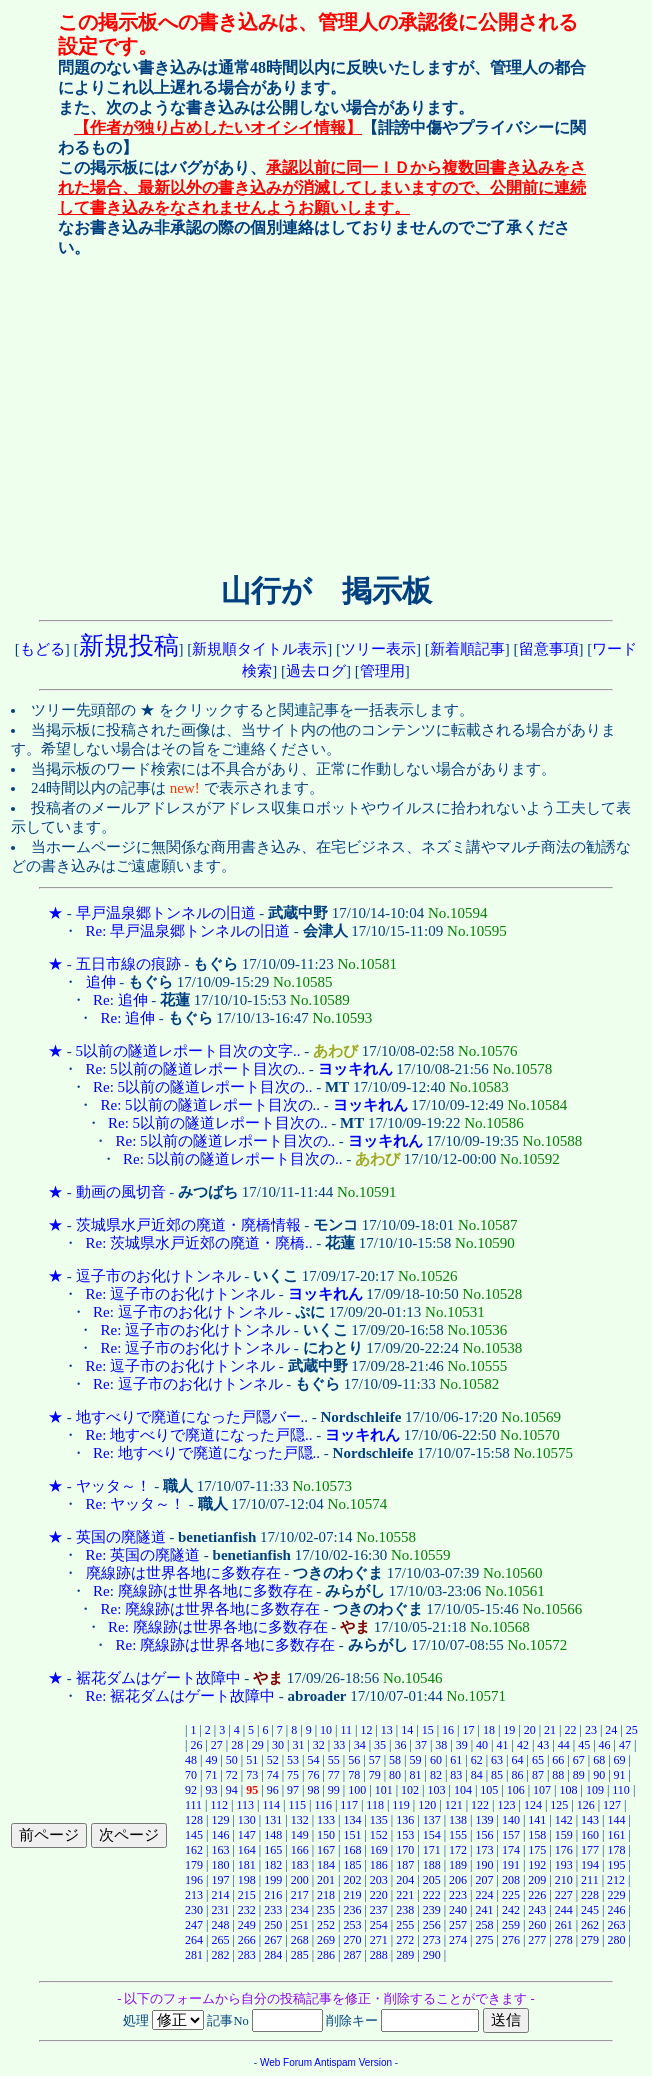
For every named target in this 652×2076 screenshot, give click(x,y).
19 (509, 1730)
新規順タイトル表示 (259, 649)
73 (252, 1775)
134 (352, 1820)
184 (326, 1865)
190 (484, 1865)
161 (617, 1835)
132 (300, 1820)
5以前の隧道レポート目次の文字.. (188, 1051)
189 (458, 1865)
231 (220, 1910)
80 (395, 1775)
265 (220, 1940)
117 (349, 1805)
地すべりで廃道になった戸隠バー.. (192, 1417)
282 (220, 1955)
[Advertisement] (179, 411)
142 (564, 1820)
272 (405, 1940)
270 (352, 1940)
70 (191, 1775)
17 (468, 1730)
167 (326, 1850)
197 (220, 1880)
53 (293, 1760)
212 (616, 1880)
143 (590, 1820)
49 (211, 1760)
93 (211, 1790)
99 (334, 1790)
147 (247, 1835)
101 (384, 1790)
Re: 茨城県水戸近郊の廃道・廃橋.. (199, 1243)
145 (194, 1835)
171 (432, 1850)
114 (271, 1805)
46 (605, 1745)
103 (436, 1790)
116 (323, 1805)
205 (432, 1880)
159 (564, 1835)
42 (523, 1745)
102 (410, 1790)
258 (484, 1925)
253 (352, 1925)
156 (484, 1835)
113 (245, 1805)
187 (405, 1865)
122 (480, 1805)
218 (326, 1895)
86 (518, 1775)
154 (432, 1835)
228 (590, 1895)
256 (432, 1925)
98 (313, 1790)
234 (300, 1910)
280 (617, 1940)
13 (387, 1730)
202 (352, 1880)
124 (533, 1805)
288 (379, 1955)
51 (252, 1760)
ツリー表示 (378, 649)
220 (379, 1895)
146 (220, 1835)
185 (352, 1865)
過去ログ (316, 671)
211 (590, 1880)
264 (194, 1940)
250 (273, 1925)
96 (273, 1790)
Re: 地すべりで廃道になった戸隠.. (199, 1435)
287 (352, 1955)
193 (564, 1865)
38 (441, 1745)
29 (258, 1745)
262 (590, 1925)
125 (559, 1805)
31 (298, 1745)
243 (537, 1910)
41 (503, 1745)
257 (458, 1925)
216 (273, 1895)
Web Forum (286, 2062)
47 (625, 1745)
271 (379, 1940)
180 (220, 1865)
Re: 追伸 (120, 1000)
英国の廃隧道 (121, 1537)
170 (405, 1850)
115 (297, 1805)
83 (456, 1775)
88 (558, 1775)
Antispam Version (353, 2062)
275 (484, 1940)
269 (326, 1940)
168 (352, 1850)
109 (595, 1790)
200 (300, 1880)
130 (247, 1820)
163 (220, 1850)
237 (379, 1910)
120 (427, 1805)
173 (484, 1850)
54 (313, 1760)
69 (620, 1760)
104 (463, 1790)
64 (518, 1760)
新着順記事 (467, 649)
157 (511, 1835)
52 (273, 1760)
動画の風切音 (121, 1192)
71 (211, 1775)
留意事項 (549, 649)
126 (586, 1805)
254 (379, 1925)
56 (354, 1760)
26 (196, 1745)
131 (273, 1820)
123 (506, 1805)
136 (405, 1820)
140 (511, 1820)
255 (405, 1925)
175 (537, 1850)
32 (319, 1745)
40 (482, 1745)
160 (590, 1835)
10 (326, 1730)
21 (550, 1730)
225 (511, 1895)
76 (313, 1775)
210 (564, 1880)
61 (456, 1760)
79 (375, 1775)
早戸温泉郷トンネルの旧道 (166, 913)
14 (407, 1730)
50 (232, 1760)
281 (194, 1955)
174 (511, 1850)
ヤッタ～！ (113, 1486)
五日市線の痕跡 (128, 964)
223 (458, 1895)
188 (432, 1865)
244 (564, 1910)
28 (237, 1745)
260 (537, 1925)
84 (477, 1775)
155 (458, 1835)
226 (537, 1895)
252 (326, 1925)
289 (405, 1955)
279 (590, 1940)
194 (590, 1865)
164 (247, 1850)
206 (458, 1880)
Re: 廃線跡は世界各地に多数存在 (203, 1591)
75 (293, 1775)
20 (530, 1730)
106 (516, 1790)
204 (405, 1880)
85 (497, 1775)
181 (247, 1865)
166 (300, 1850)
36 (400, 1745)
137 (432, 1820)
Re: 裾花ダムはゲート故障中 (181, 1696)
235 (326, 1910)
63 (497, 1760)
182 (273, 1865)
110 (621, 1790)
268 (300, 1940)
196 (194, 1880)
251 (300, 1925)
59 (415, 1760)
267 (273, 1940)
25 (632, 1730)
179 (194, 1865)
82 (436, 1775)
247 (194, 1925)
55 (334, 1760)
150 (326, 1835)
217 (300, 1895)
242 (511, 1910)
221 (405, 1895)
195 (617, 1865)
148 (273, 1835)
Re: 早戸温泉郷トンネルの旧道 (188, 931)
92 (191, 1790)
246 (617, 1910)
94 (232, 1790)
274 (458, 1940)
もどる (42, 649)
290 (432, 1955)
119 (401, 1805)
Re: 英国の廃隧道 (143, 1555)
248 (220, 1925)
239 (432, 1910)
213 (194, 1895)
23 (591, 1730)
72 (232, 1775)
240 (458, 1910)
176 (564, 1850)
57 (375, 1760)
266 (247, 1940)
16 (448, 1730)
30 (278, 1745)
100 (357, 1790)
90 (599, 1775)
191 (511, 1865)
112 (220, 1805)
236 (352, 1910)
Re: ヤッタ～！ (136, 1504)
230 (194, 1910)
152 (379, 1835)
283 (247, 1955)
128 (194, 1820)
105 (489, 1790)
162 (194, 1850)
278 (564, 1940)
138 (458, 1820)
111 (193, 1805)
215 (247, 1895)
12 (366, 1730)
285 (300, 1955)
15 (428, 1730)
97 (293, 1790)
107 (542, 1790)
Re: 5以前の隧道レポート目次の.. (196, 1069)
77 (334, 1775)
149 (300, 1835)
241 (484, 1910)
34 (360, 1745)
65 (538, 1760)
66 (558, 1760)
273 (432, 1940)
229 (617, 1895)
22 (571, 1730)
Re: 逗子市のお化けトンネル (181, 1294)
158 (537, 1835)
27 (217, 1745)
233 (273, 1910)
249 (247, 1925)
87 (538, 1775)
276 (511, 1940)
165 (273, 1850)
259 (511, 1925)
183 (300, 1865)
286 (326, 1955)
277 (537, 1940)
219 (352, 1895)
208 (511, 1880)
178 (617, 1850)
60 (436, 1760)
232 (247, 1910)
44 (564, 1745)
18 (489, 1730)
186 (379, 1865)
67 (579, 1760)
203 (379, 1880)
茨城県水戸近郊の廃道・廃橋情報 (188, 1225)
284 (273, 1955)
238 (405, 1910)
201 (326, 1880)
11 (346, 1730)
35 (380, 1745)
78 (354, 1775)
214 (220, 1895)
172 (458, 1850)
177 (590, 1850)
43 (543, 1745)
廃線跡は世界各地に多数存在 (183, 1573)
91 (620, 1775)
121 (454, 1805)
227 (564, 1895)
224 (484, 1895)
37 (421, 1745)
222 (432, 1895)
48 (191, 1760)
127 (612, 1805)
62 (477, 1760)
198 (247, 1880)
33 (339, 1745)
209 (537, 1880)
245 (590, 1910)
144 (617, 1820)
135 (379, 1820)
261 (564, 1925)
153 (405, 1835)
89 (579, 1775)
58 (395, 1760)
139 (484, 1820)
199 (273, 1880)
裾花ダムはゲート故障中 (158, 1678)
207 (484, 1880)
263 (617, 1925)
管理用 (382, 671)
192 (537, 1865)
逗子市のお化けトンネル (158, 1276)
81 (415, 1775)
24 (611, 1730)
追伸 (101, 982)
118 (375, 1805)
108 (569, 1790)
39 (462, 1745)
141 (537, 1820)
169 (379, 1850)
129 (220, 1820)
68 (599, 1760)
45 (584, 1745)
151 (352, 1835)
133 (326, 1820)
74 (273, 1775)
